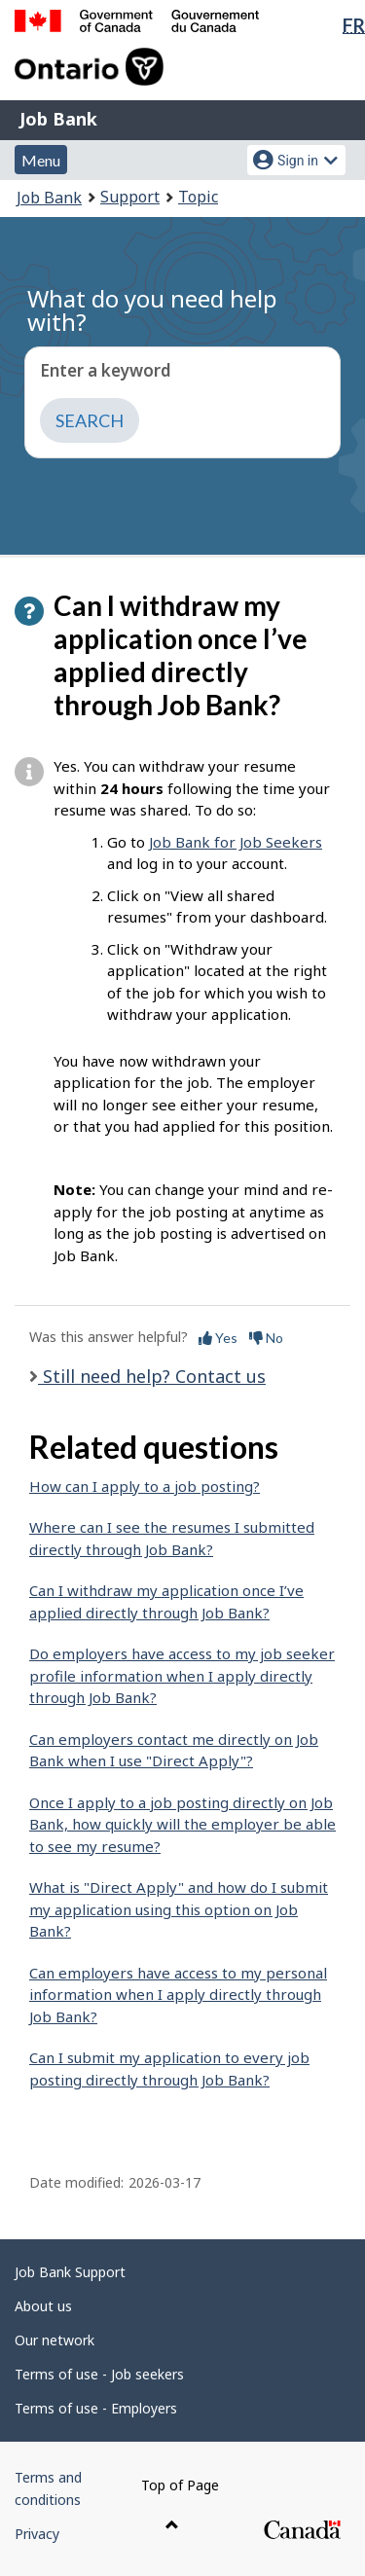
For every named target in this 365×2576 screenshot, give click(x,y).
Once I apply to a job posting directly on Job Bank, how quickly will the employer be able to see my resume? (182, 1824)
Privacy (37, 2533)
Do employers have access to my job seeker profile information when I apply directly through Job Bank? (182, 1675)
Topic (198, 196)
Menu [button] (40, 160)
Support (130, 196)
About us (43, 2306)
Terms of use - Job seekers (99, 2374)
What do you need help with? (152, 310)
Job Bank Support (70, 2272)
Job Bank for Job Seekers (235, 842)
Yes (218, 1337)
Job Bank (58, 118)
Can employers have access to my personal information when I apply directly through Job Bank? (178, 1994)
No (266, 1337)
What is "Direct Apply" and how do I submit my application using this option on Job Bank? (178, 1909)
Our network (54, 2340)
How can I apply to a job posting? (144, 1486)
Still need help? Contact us (152, 1376)
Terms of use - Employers (96, 2408)
